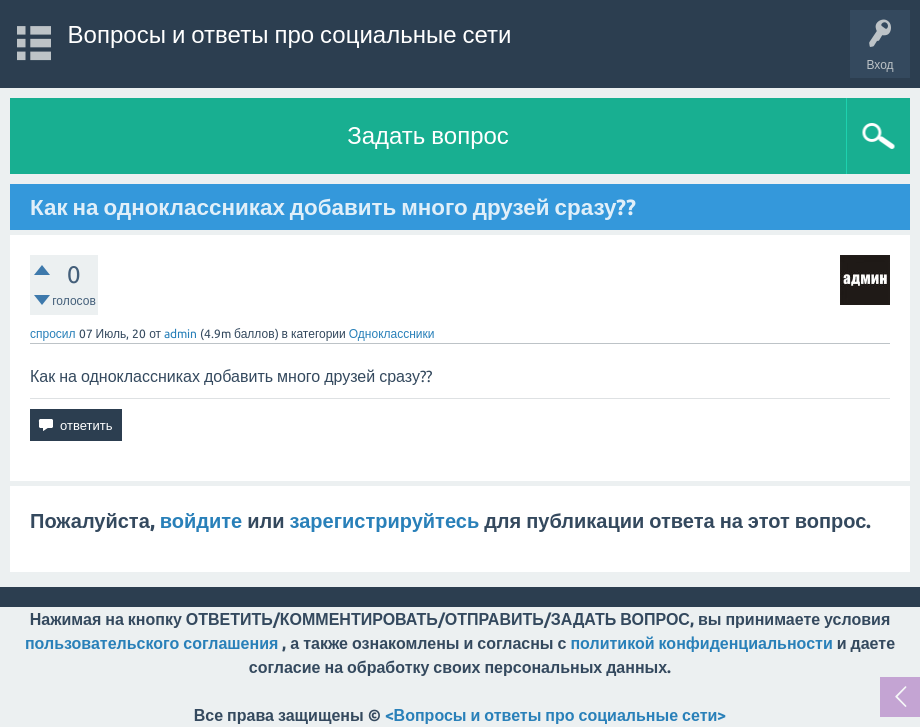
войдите (201, 520)
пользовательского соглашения (151, 643)
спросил (53, 333)
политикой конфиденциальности (701, 643)
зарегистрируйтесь (385, 520)
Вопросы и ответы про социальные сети (290, 34)
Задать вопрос (428, 135)
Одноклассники (392, 333)
